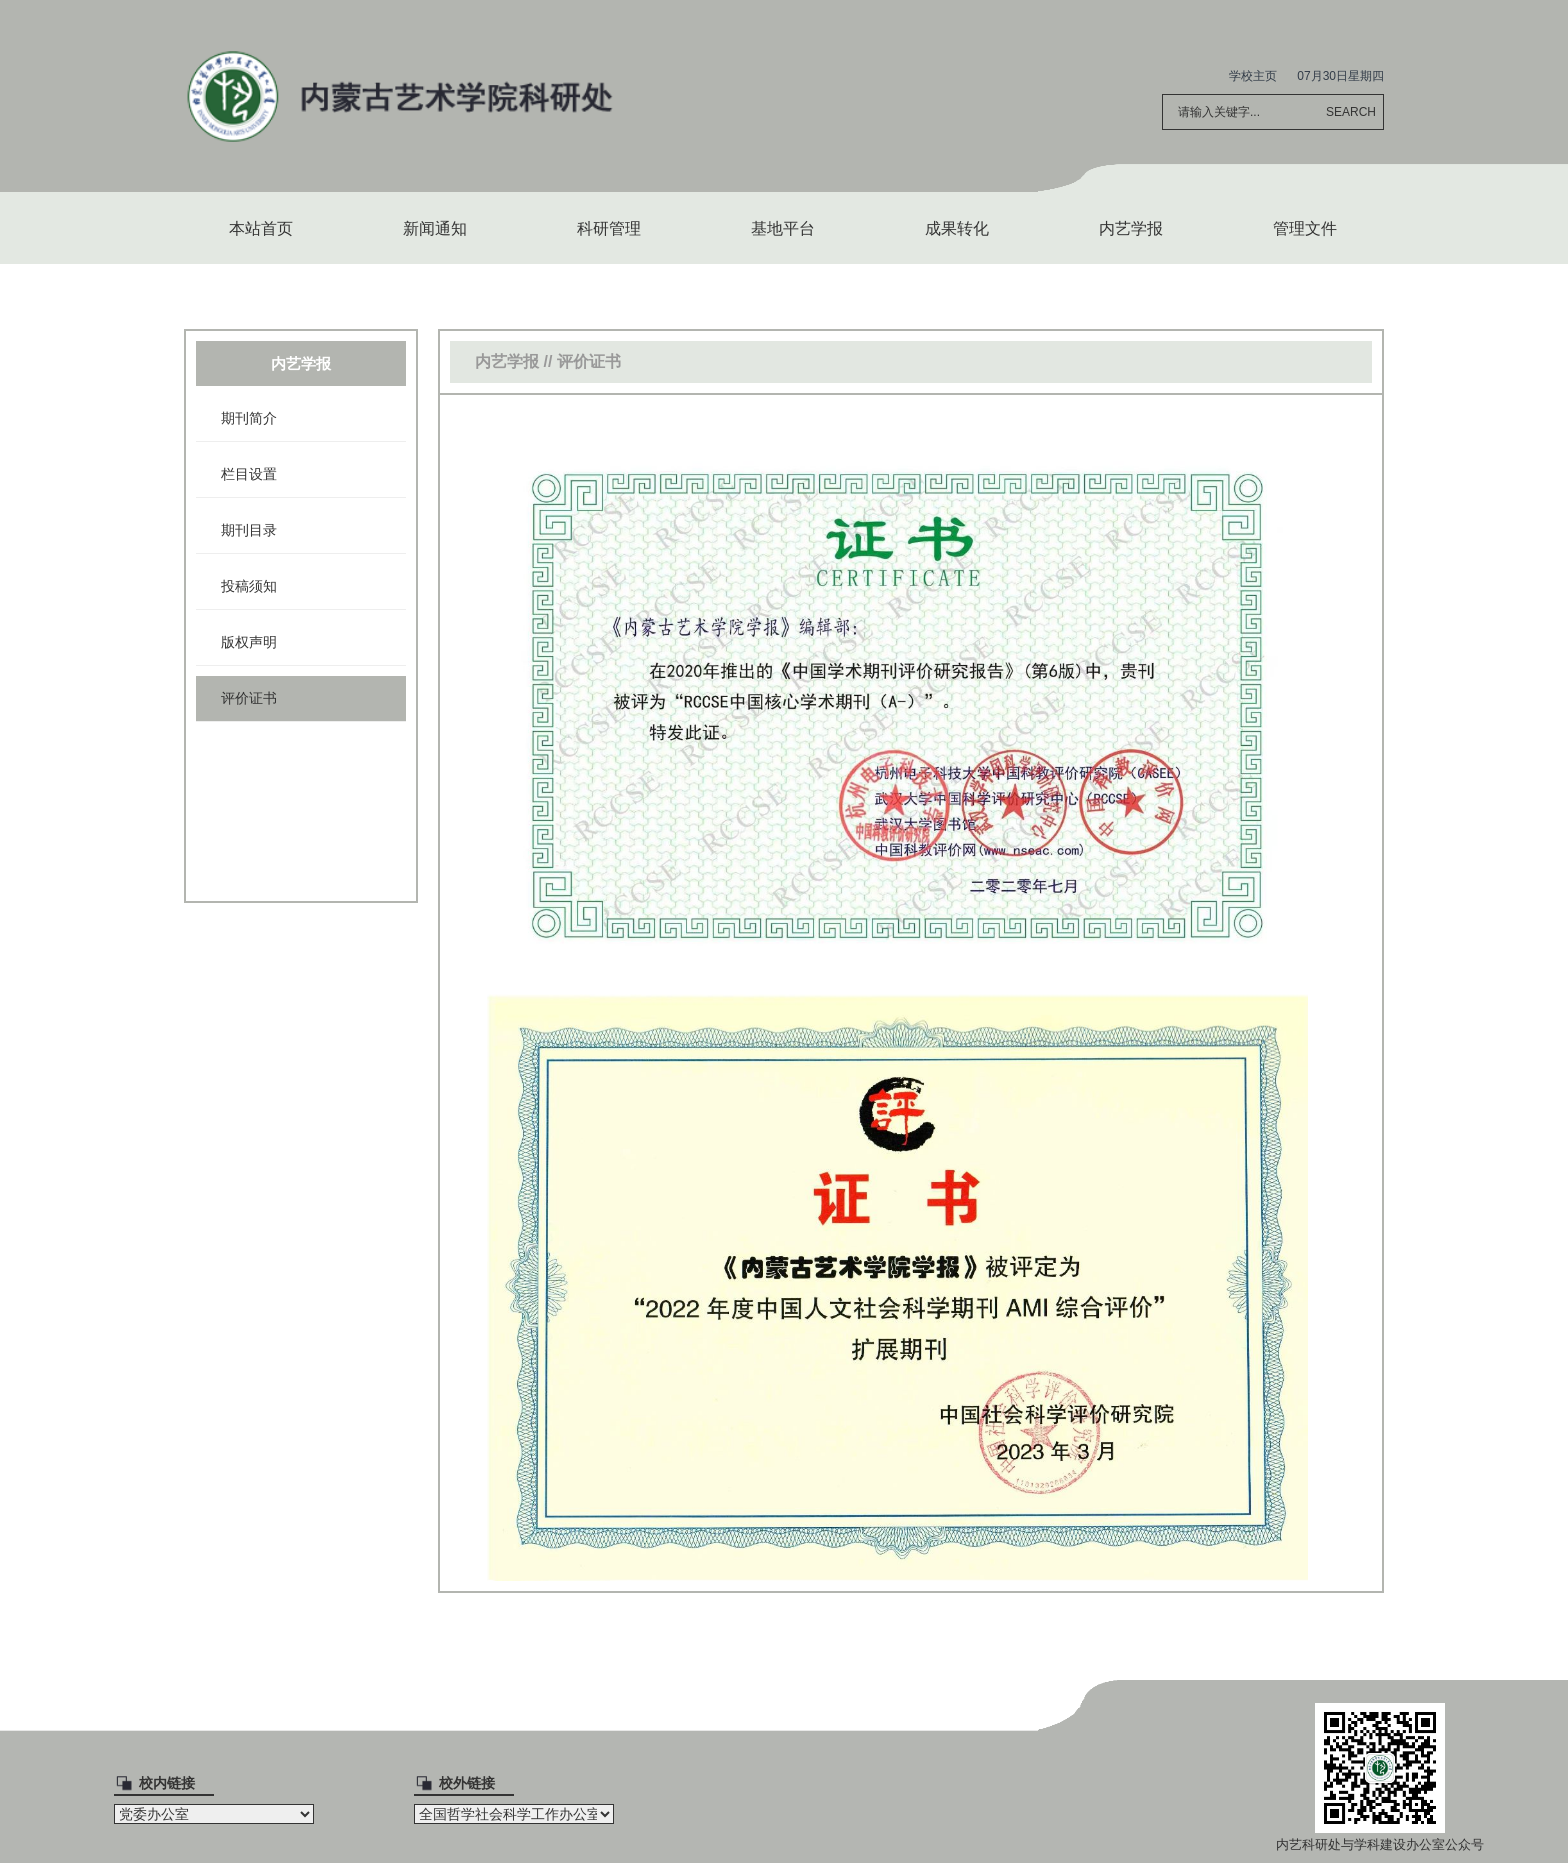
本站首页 (261, 228)
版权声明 (249, 642)
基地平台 (783, 228)
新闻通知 (435, 228)
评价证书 (249, 698)
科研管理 (609, 228)
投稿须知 (249, 586)
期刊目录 (249, 530)
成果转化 (957, 228)
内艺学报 (1131, 228)
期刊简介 (249, 418)
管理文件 (1305, 228)
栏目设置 (249, 474)
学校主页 (1253, 76)
